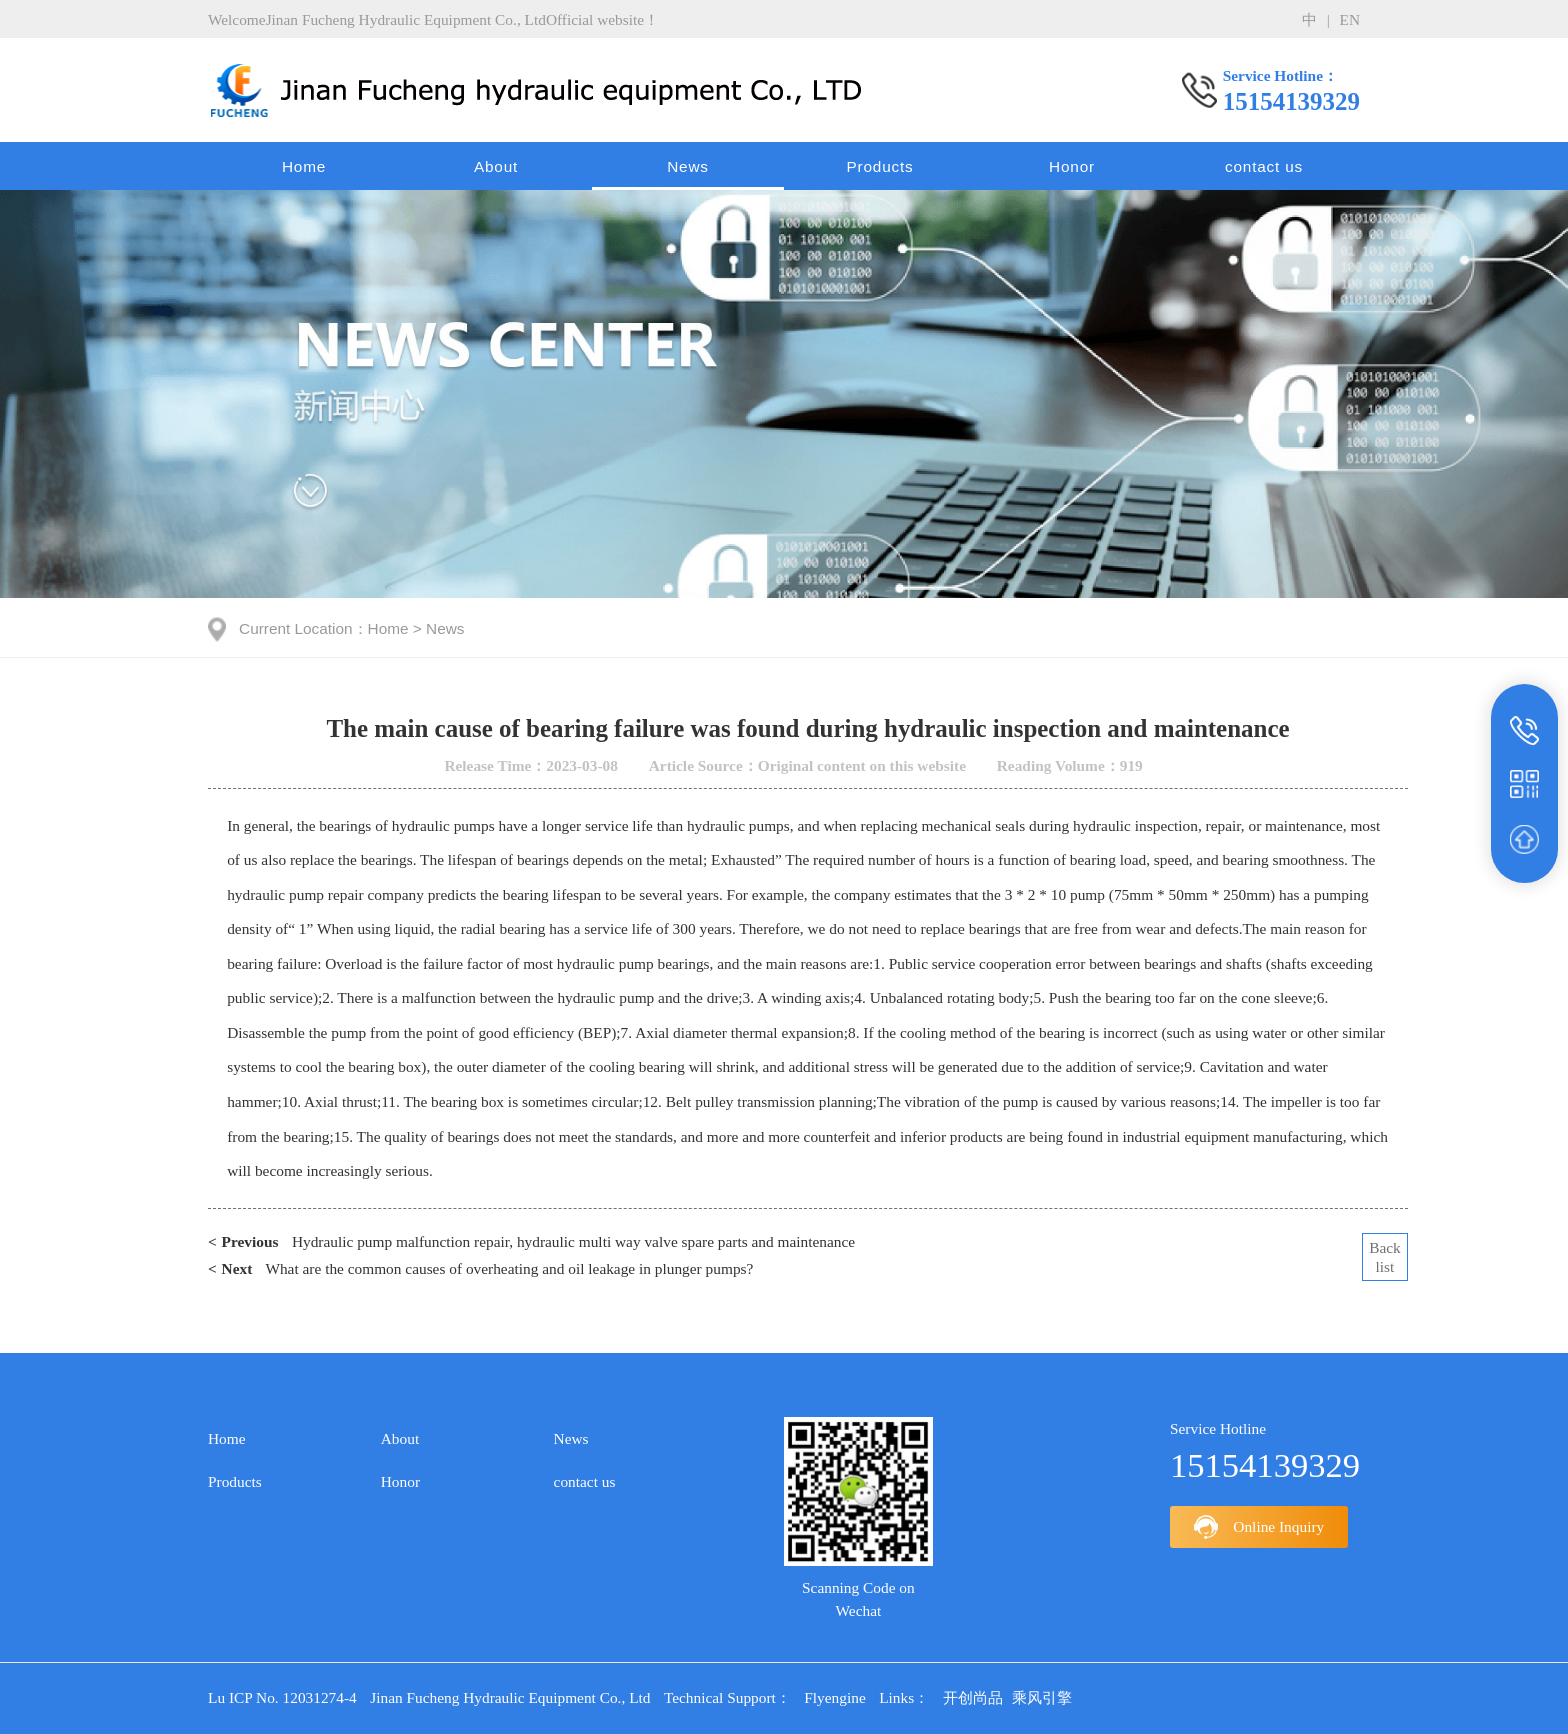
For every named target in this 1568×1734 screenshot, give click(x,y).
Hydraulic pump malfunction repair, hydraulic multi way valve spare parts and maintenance (531, 1242)
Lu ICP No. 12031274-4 (282, 1697)
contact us (1264, 166)
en (1350, 19)
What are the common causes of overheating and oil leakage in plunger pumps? (480, 1269)
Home (304, 166)
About (496, 166)
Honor (1072, 166)
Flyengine (834, 1697)
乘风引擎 (1042, 1697)
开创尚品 (973, 1697)
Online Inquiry (1259, 1526)
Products (879, 166)
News (688, 166)
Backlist (1385, 1257)
